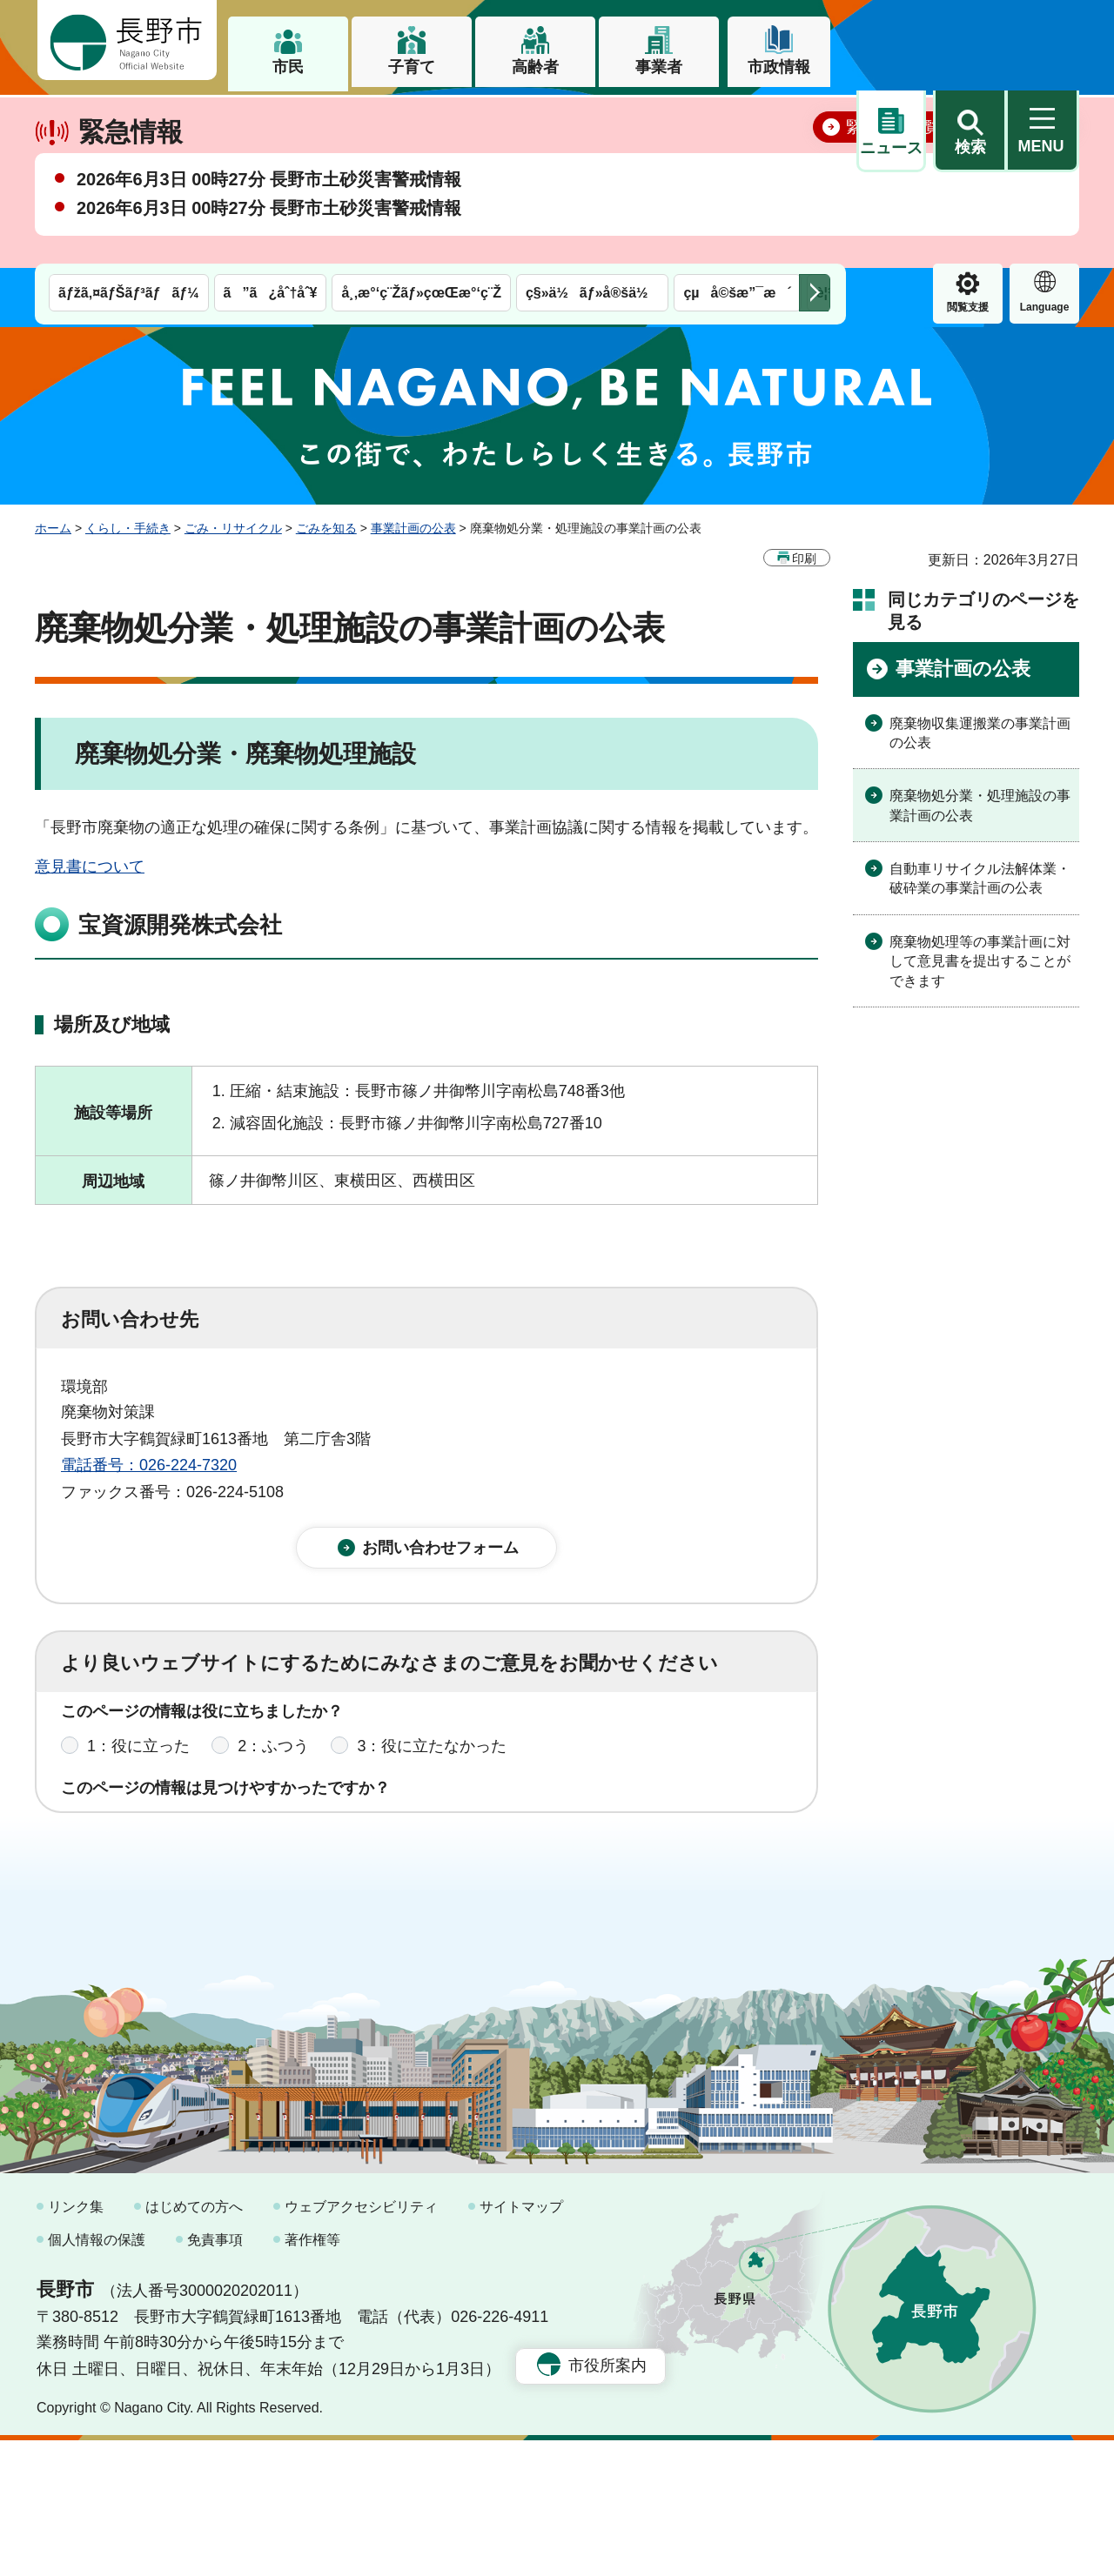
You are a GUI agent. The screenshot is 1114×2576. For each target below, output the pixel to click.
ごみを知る (326, 528)
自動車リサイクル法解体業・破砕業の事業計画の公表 (979, 878)
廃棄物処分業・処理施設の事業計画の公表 (979, 805)
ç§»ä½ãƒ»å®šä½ (592, 119)
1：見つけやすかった (162, 1836)
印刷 (804, 558)
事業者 (658, 67)
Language (968, 134)
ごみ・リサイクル (233, 528)
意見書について (89, 866)
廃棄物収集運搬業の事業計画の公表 (979, 732)
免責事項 (215, 2375)
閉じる (1040, 187)
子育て (411, 67)
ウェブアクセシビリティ (361, 2342)
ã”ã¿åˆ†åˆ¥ (271, 119)
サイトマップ (521, 2342)
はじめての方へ (194, 2342)
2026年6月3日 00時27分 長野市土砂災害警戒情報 (269, 240)
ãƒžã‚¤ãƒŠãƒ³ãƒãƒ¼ (128, 119)
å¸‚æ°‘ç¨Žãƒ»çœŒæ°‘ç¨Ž (421, 119)
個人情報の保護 (96, 2375)
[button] (969, 41)
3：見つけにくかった (479, 1836)
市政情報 (779, 67)
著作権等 (312, 2375)
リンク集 (76, 2342)
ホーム (53, 528)
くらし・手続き (128, 528)
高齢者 (535, 67)
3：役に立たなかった (432, 1760)
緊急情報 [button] (1044, 131)
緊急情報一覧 (893, 188)
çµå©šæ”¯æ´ (737, 119)
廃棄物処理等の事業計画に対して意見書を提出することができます (979, 960)
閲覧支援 (891, 134)
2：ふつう (273, 1760)
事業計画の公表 (413, 528)
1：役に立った (138, 1760)
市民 (288, 67)
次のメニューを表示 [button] (814, 119)
